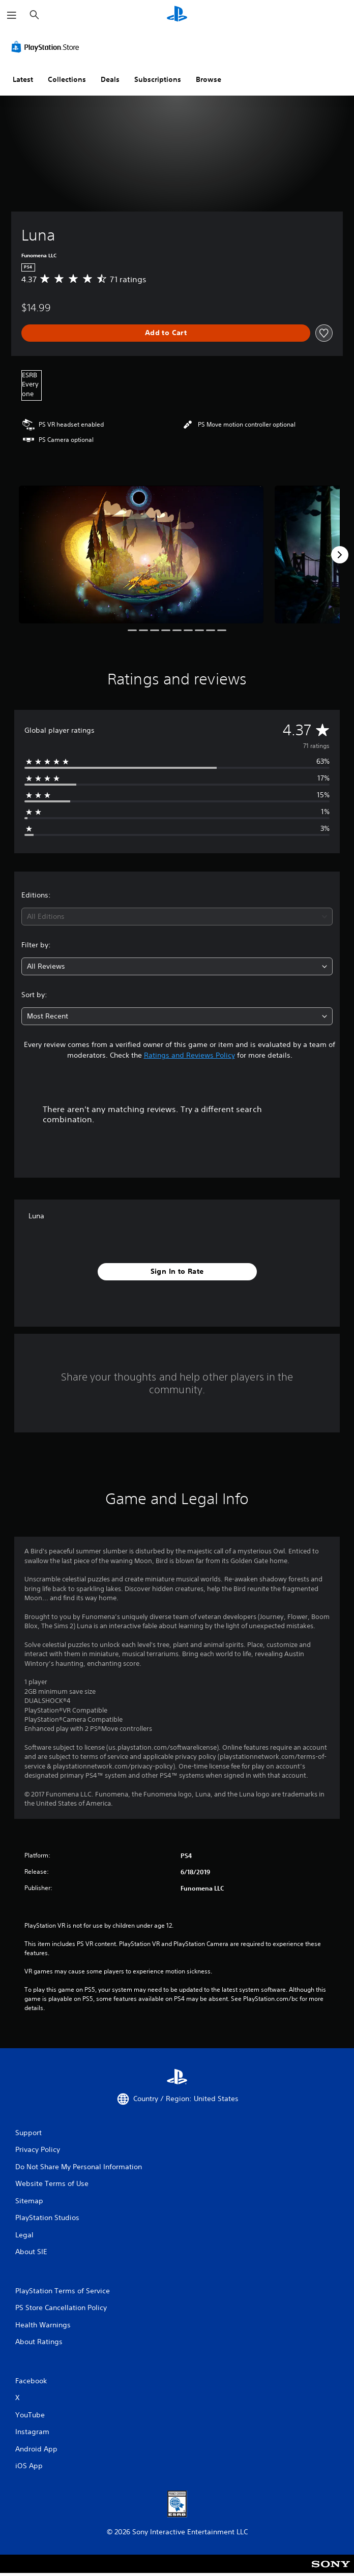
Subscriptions (157, 79)
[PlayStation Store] (47, 47)
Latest (23, 79)
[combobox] (177, 916)
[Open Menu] (12, 15)
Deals (110, 79)
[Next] (339, 554)
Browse (208, 79)
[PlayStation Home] (177, 15)
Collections (67, 79)
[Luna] (141, 554)
